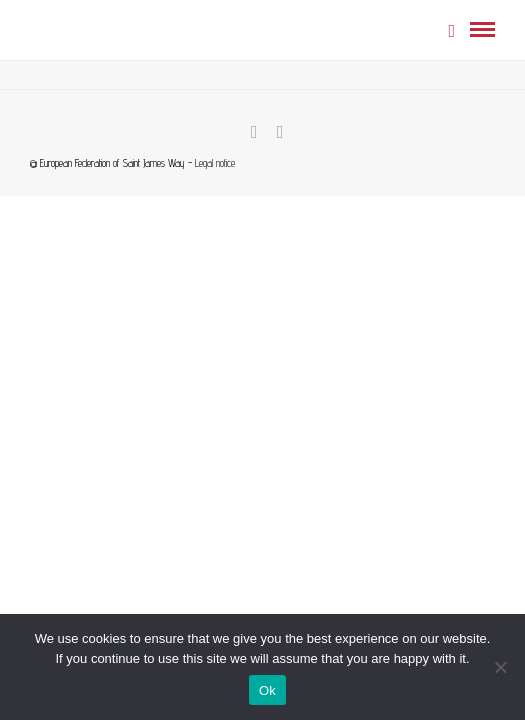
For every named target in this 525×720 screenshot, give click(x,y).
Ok (267, 690)
